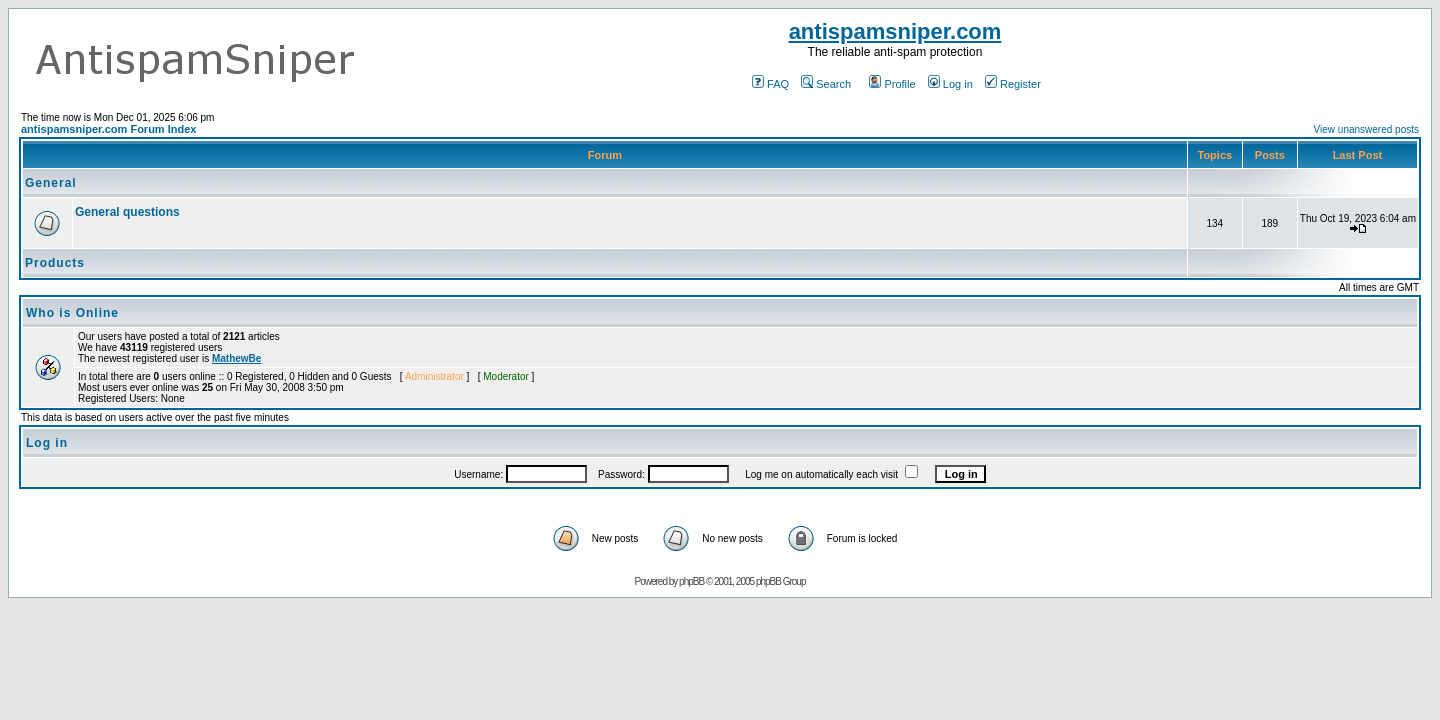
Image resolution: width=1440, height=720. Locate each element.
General (51, 183)
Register (1013, 84)
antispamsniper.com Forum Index (108, 129)
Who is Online (72, 313)
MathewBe (236, 358)
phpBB (691, 581)
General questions (127, 212)
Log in (950, 84)
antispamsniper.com (895, 31)
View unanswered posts (1366, 129)
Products (55, 263)
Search (826, 84)
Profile (892, 84)
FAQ (770, 84)
